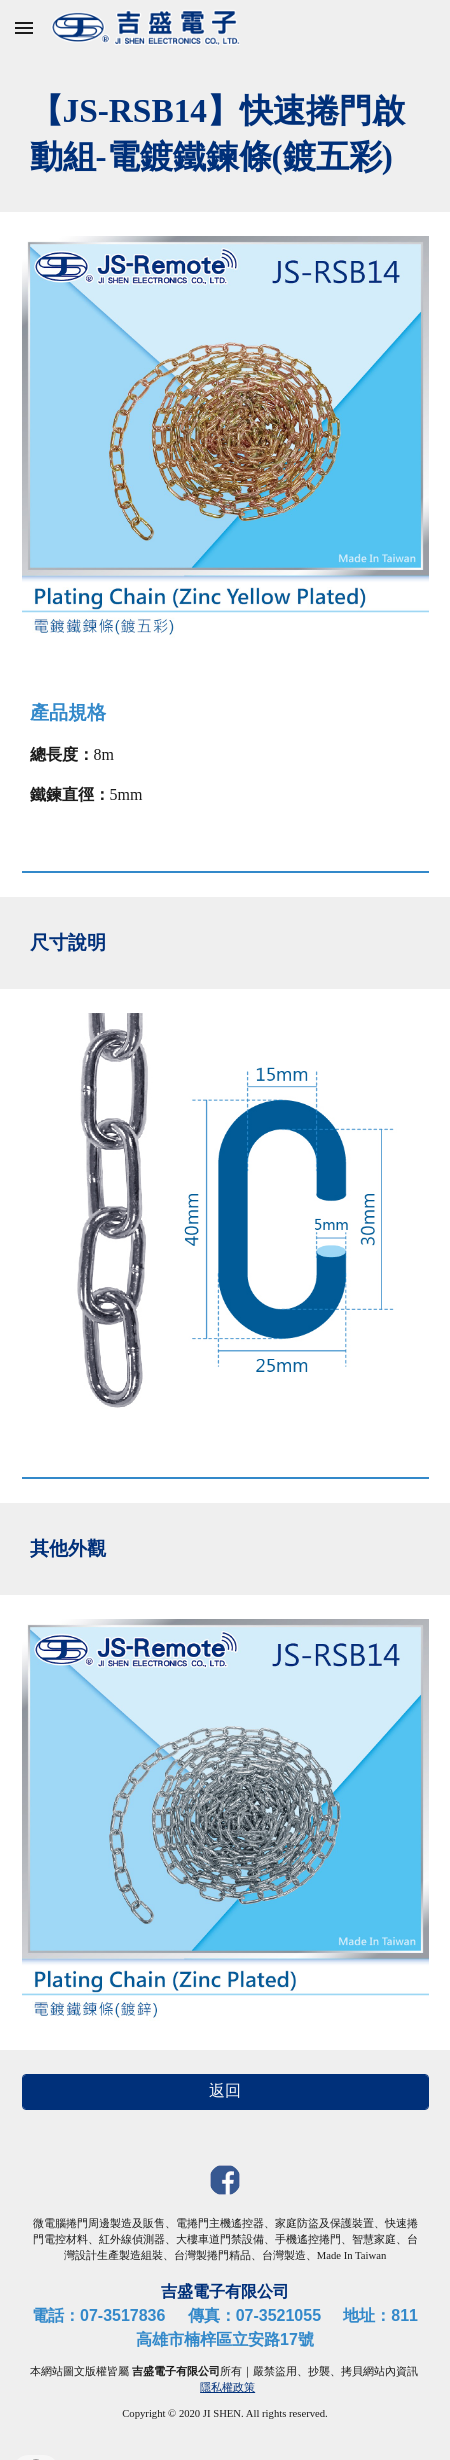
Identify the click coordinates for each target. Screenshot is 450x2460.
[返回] (225, 2091)
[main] (225, 134)
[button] (24, 27)
